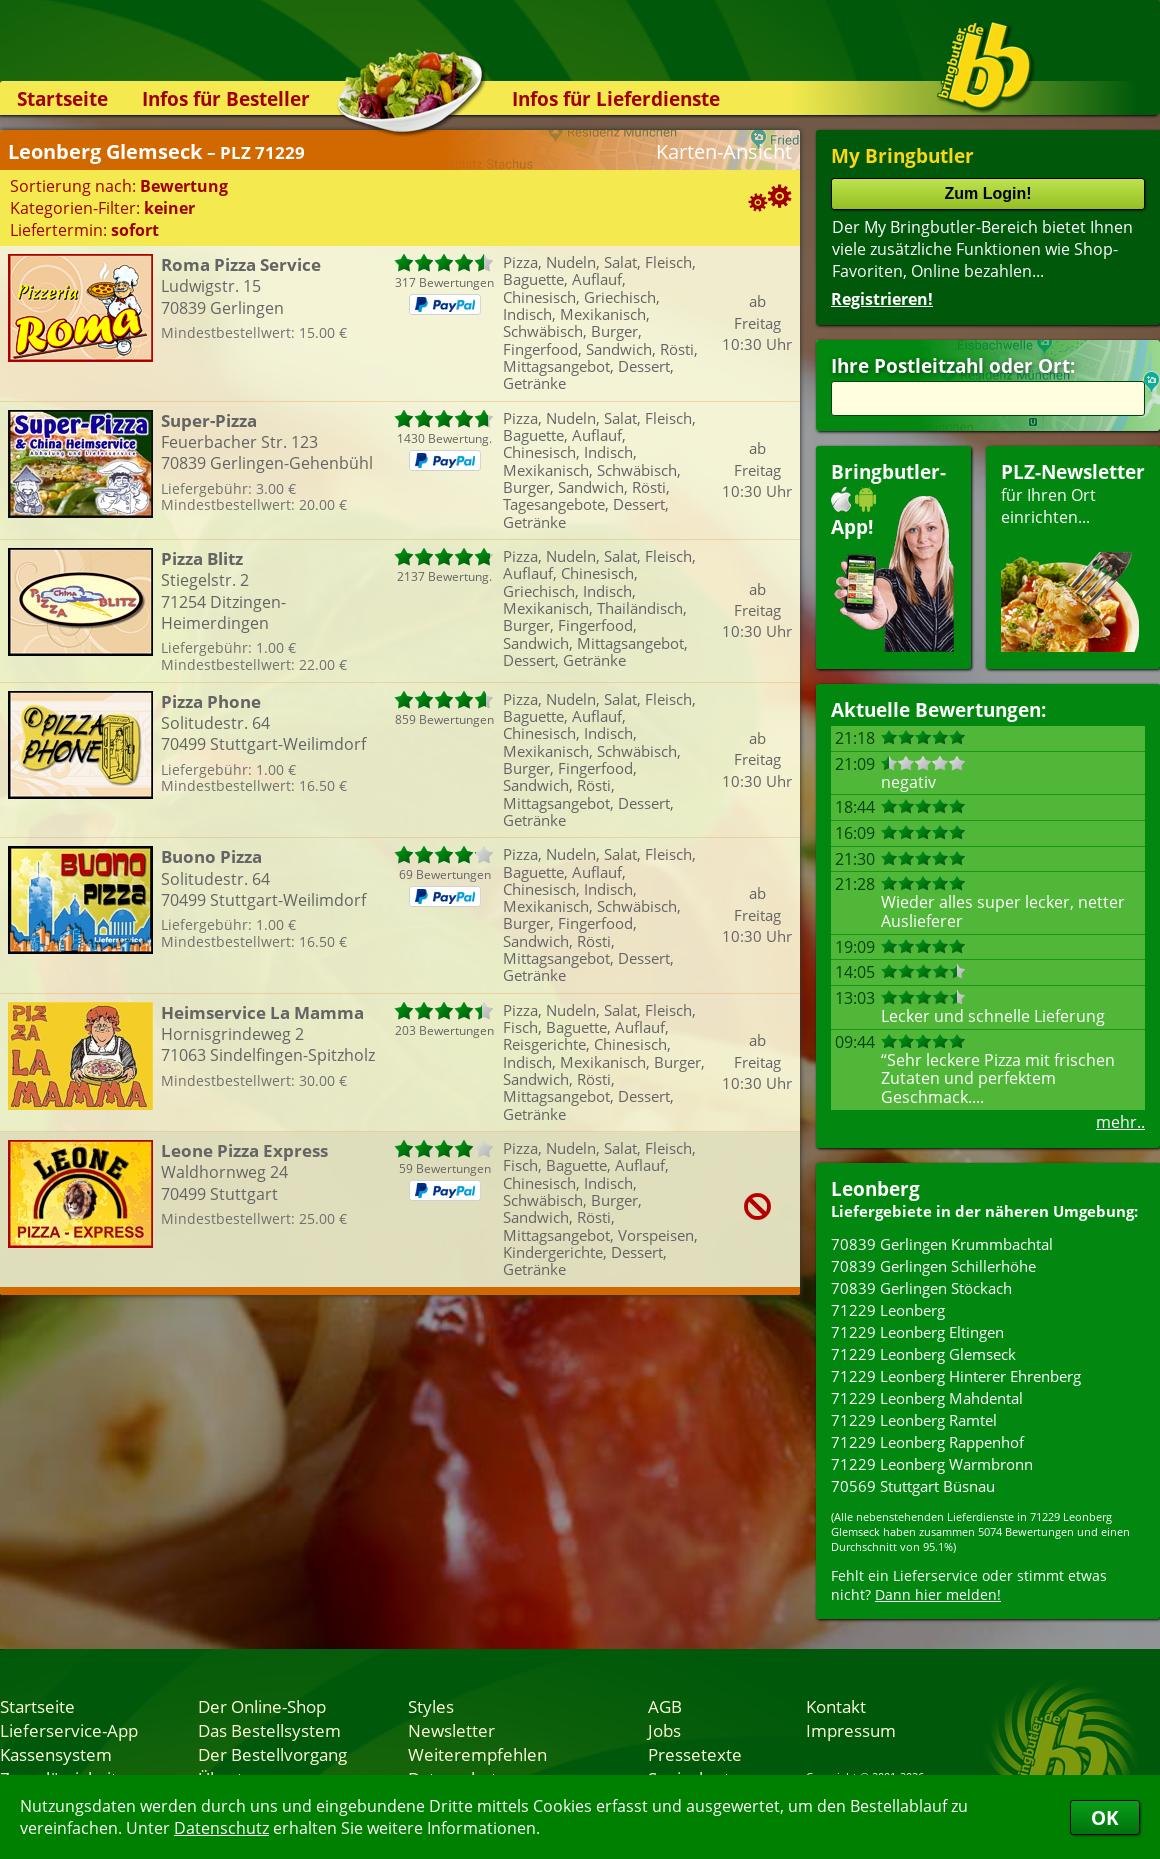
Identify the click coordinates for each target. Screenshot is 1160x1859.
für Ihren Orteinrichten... (1073, 555)
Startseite (62, 98)
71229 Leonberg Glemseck (923, 1354)
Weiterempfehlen (477, 1754)
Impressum (851, 1730)
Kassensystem (56, 1754)
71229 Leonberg (888, 1310)
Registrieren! (882, 299)
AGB (665, 1706)
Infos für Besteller (226, 98)
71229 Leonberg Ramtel (914, 1420)
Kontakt (836, 1706)
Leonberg (875, 1188)
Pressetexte (695, 1754)
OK (1105, 1817)
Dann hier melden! (938, 1594)
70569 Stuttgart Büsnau (913, 1486)
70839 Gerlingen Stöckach (921, 1288)
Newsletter (451, 1730)
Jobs (664, 1730)
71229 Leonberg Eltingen (917, 1332)
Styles (431, 1706)
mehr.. (1120, 1122)
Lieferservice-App (69, 1730)
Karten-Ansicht (724, 151)
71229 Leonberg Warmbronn (932, 1464)
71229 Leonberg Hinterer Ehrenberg (956, 1376)
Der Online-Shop (262, 1706)
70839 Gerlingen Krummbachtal (942, 1244)
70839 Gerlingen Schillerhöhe (933, 1266)
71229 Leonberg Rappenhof (927, 1442)
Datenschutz (221, 1828)
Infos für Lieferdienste (616, 98)
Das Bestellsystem (269, 1730)
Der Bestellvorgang (272, 1754)
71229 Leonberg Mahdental (927, 1398)
